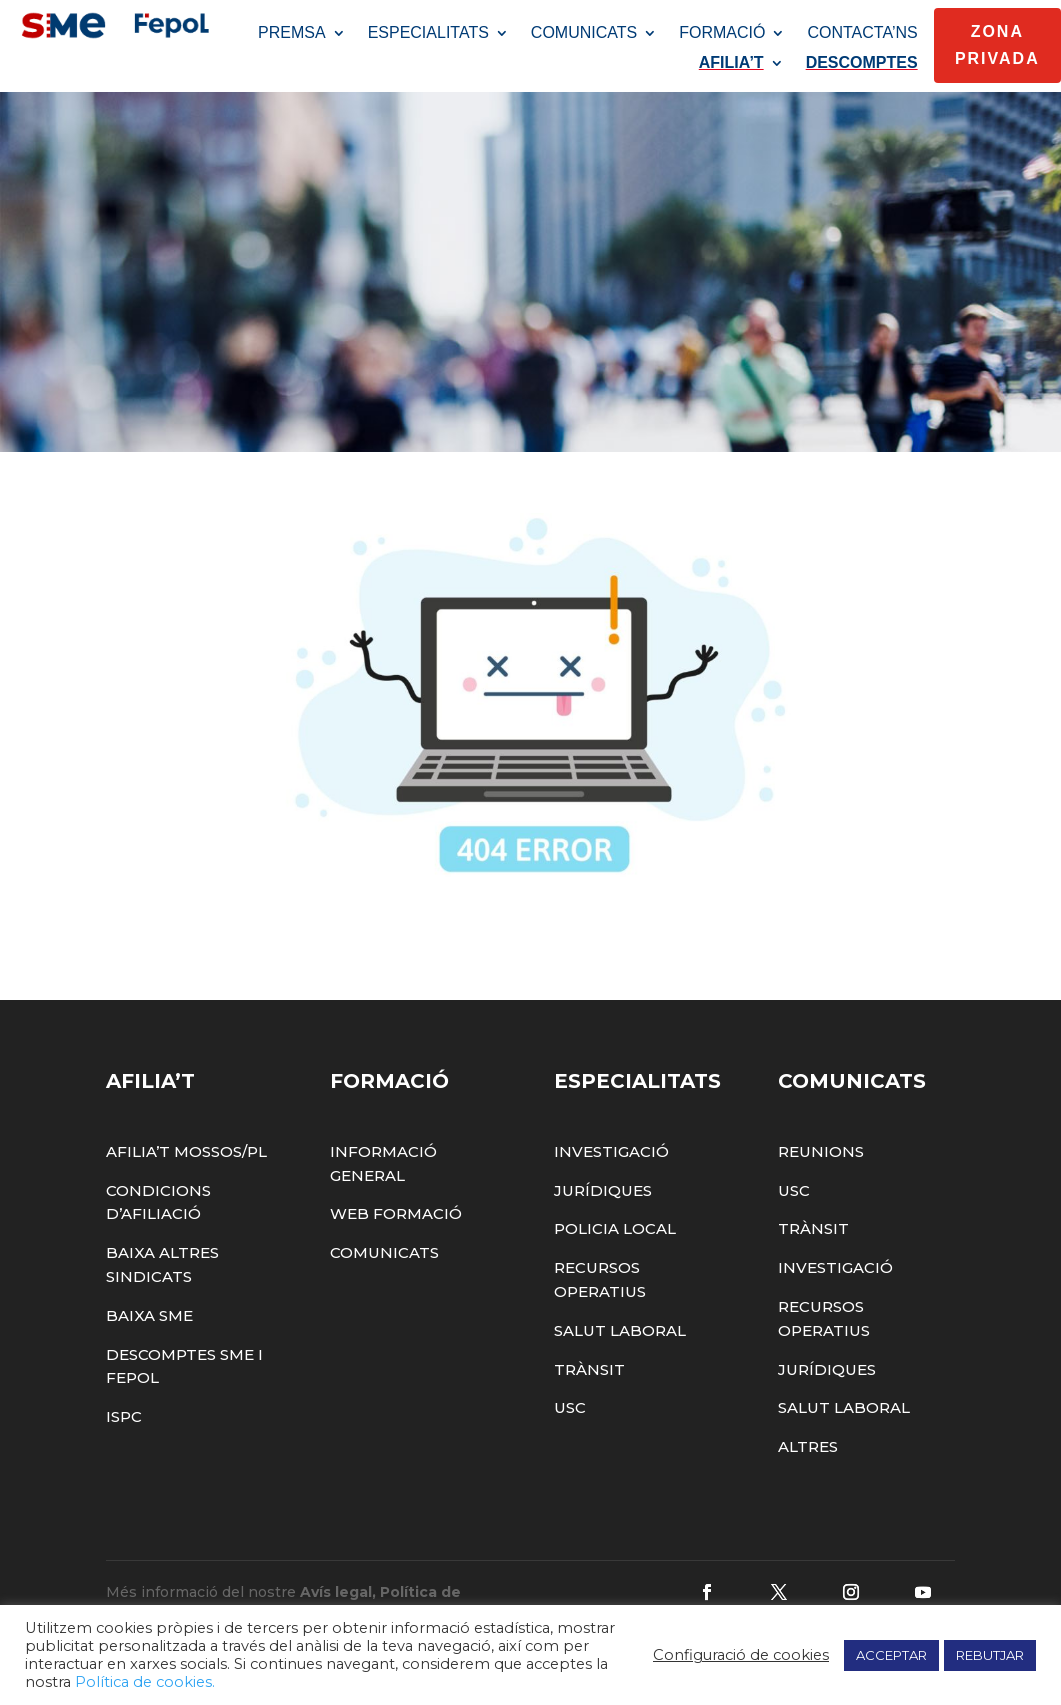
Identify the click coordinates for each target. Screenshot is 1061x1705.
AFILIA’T (731, 63)
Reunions (821, 1183)
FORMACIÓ (722, 33)
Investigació (611, 1183)
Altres (808, 1479)
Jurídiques (603, 1222)
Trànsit (589, 1401)
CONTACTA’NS (862, 33)
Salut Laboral (620, 1362)
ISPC (124, 1449)
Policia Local (615, 1261)
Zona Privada (997, 45)
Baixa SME (149, 1347)
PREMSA (292, 33)
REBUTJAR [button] (990, 1655)
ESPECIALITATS (428, 33)
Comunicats (384, 1285)
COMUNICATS (584, 33)
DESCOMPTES (862, 63)
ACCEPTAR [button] (891, 1655)
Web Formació (396, 1246)
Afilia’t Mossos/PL (186, 1183)
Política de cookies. (145, 1682)
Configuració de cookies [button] (741, 1655)
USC (570, 1440)
